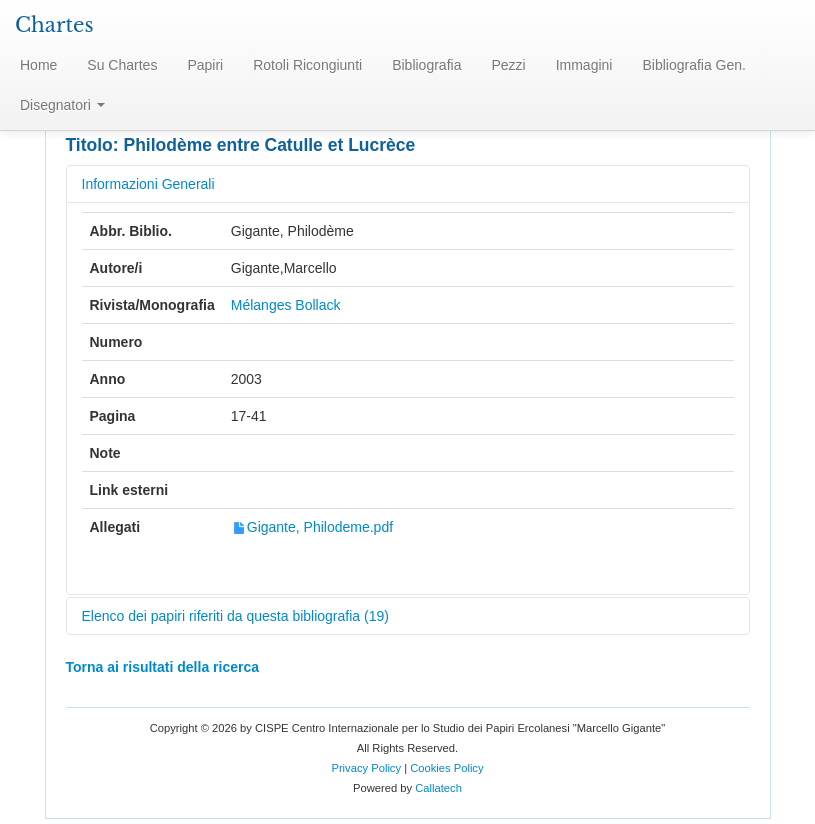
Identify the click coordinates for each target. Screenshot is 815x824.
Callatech (438, 788)
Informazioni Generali (148, 184)
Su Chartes (122, 65)
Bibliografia (426, 65)
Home (38, 65)
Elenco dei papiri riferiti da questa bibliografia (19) (235, 616)
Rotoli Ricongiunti (307, 65)
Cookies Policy (446, 768)
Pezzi (508, 65)
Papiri (205, 65)
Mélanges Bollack (286, 305)
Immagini (584, 65)
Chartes (54, 25)
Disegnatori (62, 105)
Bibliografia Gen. (694, 65)
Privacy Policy (366, 768)
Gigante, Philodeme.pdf (312, 527)
